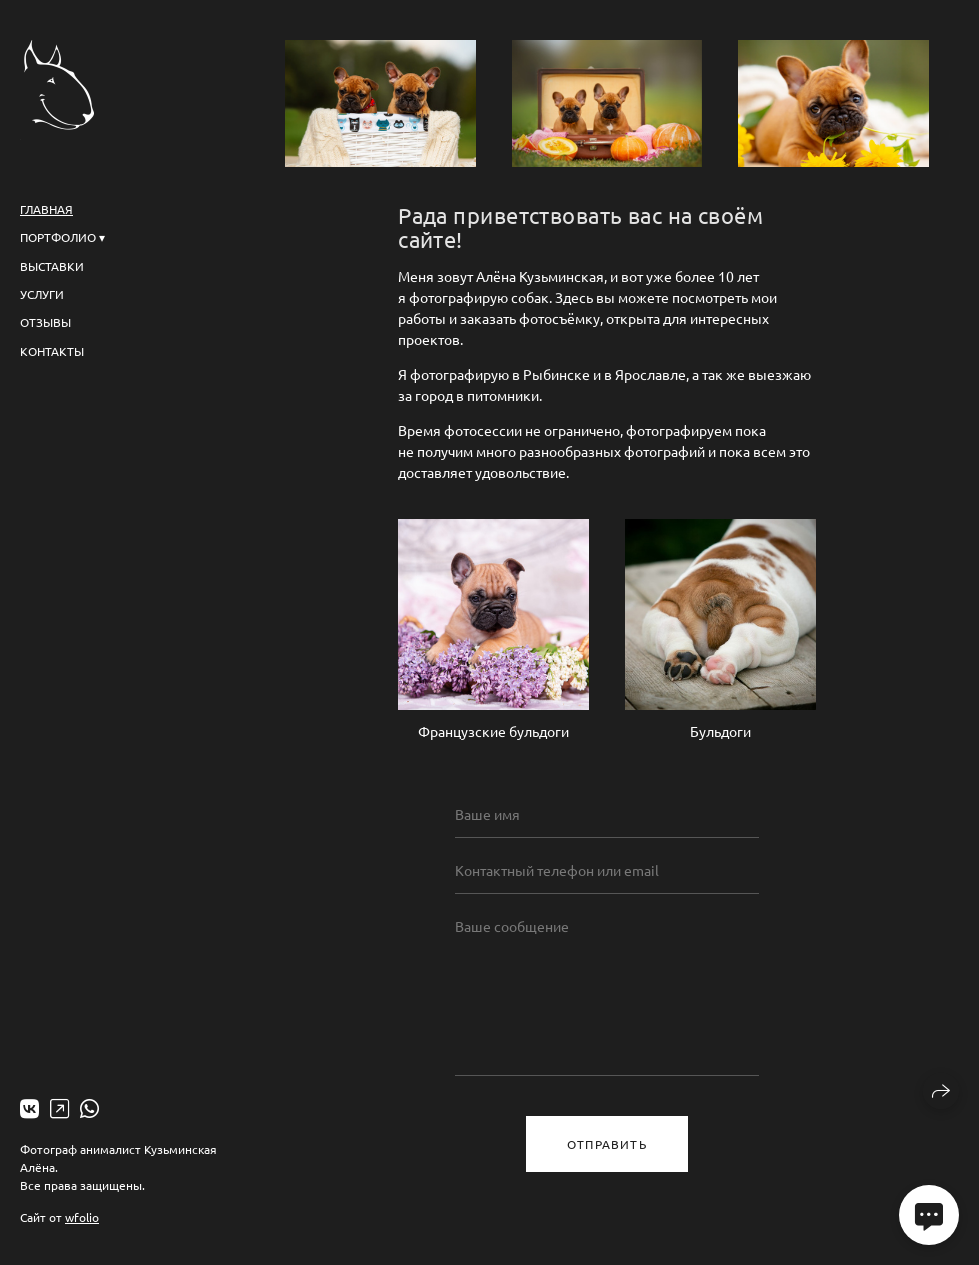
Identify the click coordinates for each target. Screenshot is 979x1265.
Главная (46, 209)
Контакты (52, 351)
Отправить (607, 1144)
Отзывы (45, 322)
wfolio (82, 1217)
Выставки (52, 266)
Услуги (42, 294)
